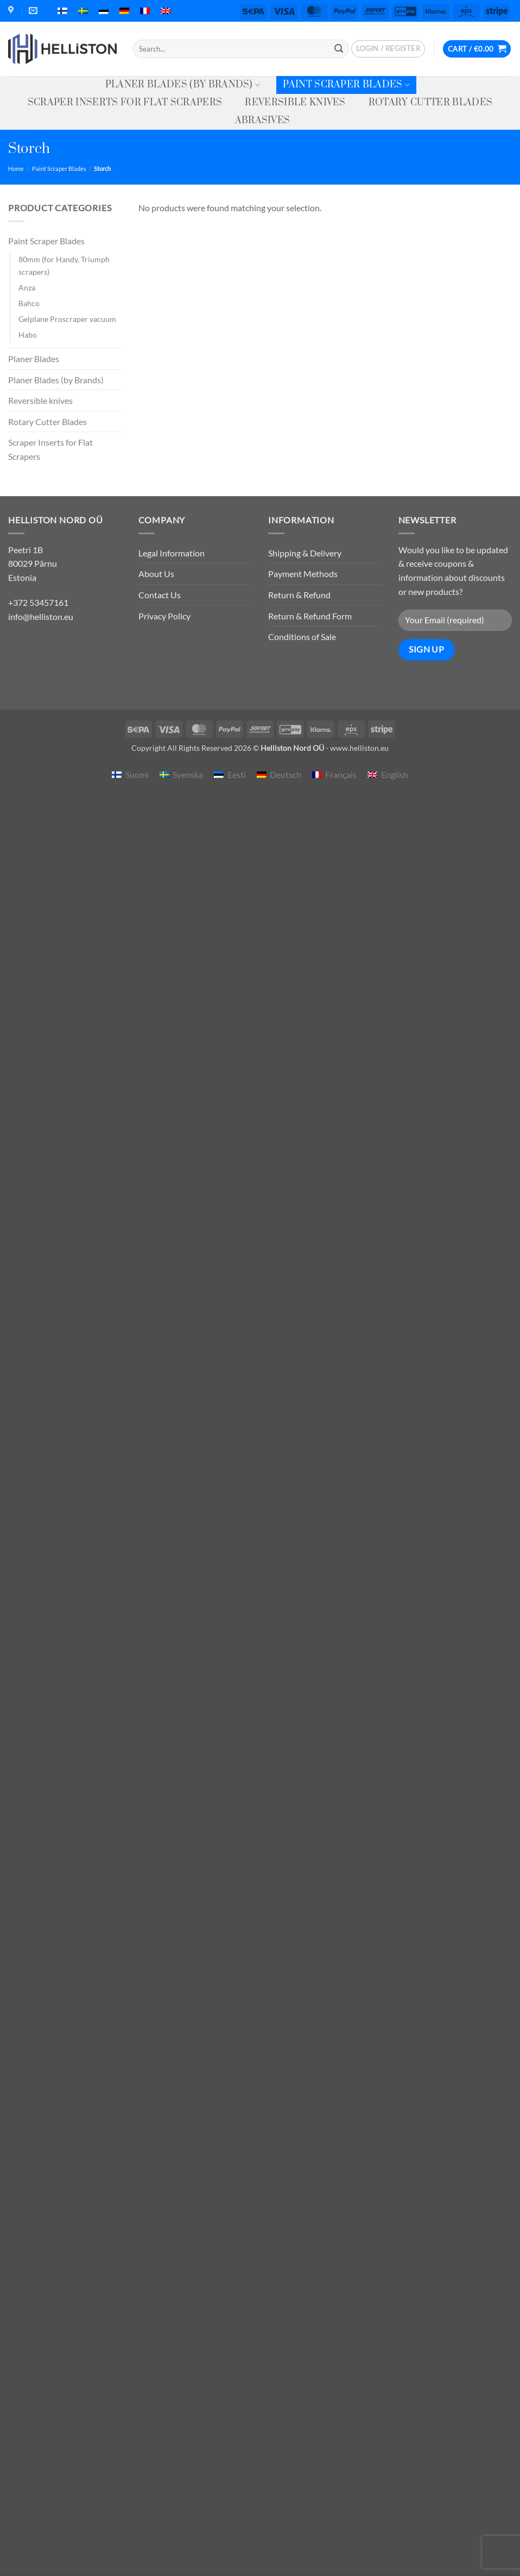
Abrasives (262, 120)
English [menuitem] (394, 774)
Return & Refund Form (310, 616)
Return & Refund (299, 595)
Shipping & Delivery (304, 553)
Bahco (29, 303)
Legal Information (171, 553)
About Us (156, 573)
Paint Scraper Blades (346, 85)
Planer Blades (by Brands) (183, 85)
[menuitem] (62, 10)
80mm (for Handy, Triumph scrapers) (64, 265)
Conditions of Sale (302, 636)
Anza (26, 287)
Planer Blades (33, 358)
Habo (27, 334)
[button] (388, 49)
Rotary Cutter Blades (430, 103)
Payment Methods (303, 573)
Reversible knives (295, 103)
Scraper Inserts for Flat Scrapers (125, 103)
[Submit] (338, 49)
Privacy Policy (164, 616)
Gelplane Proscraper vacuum (67, 319)
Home (16, 168)
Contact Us (159, 595)
